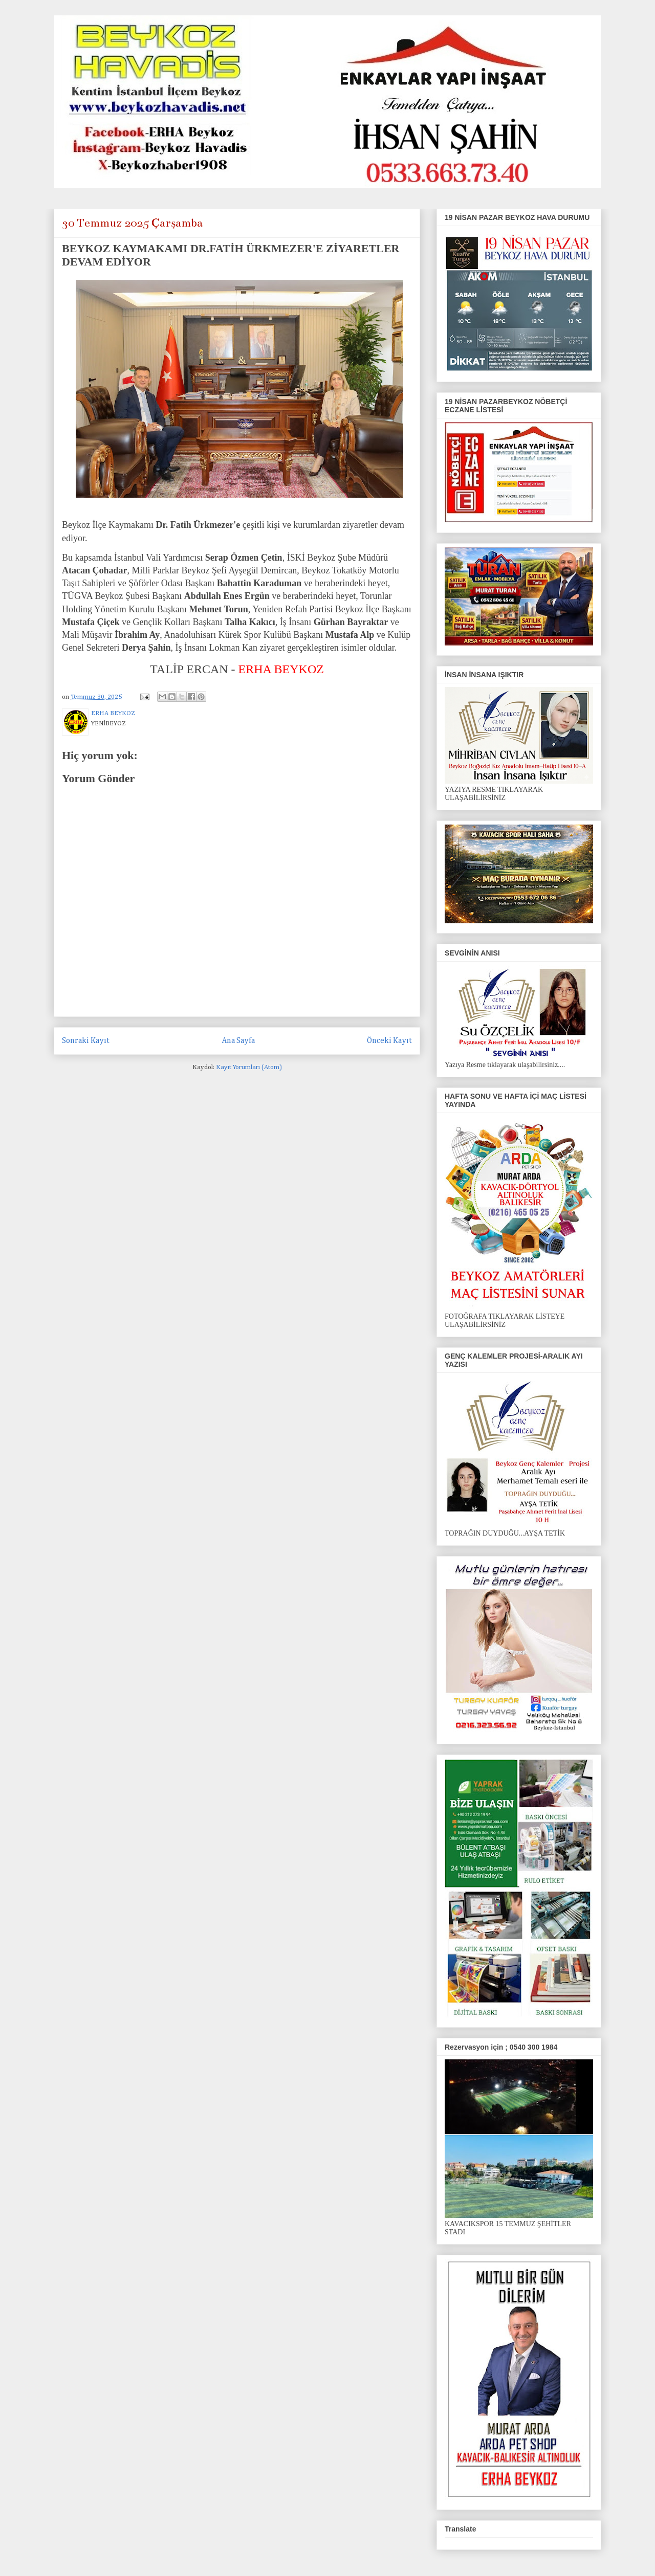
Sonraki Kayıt (86, 1041)
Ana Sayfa (238, 1041)
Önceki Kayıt (389, 1041)
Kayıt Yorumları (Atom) (249, 1067)
